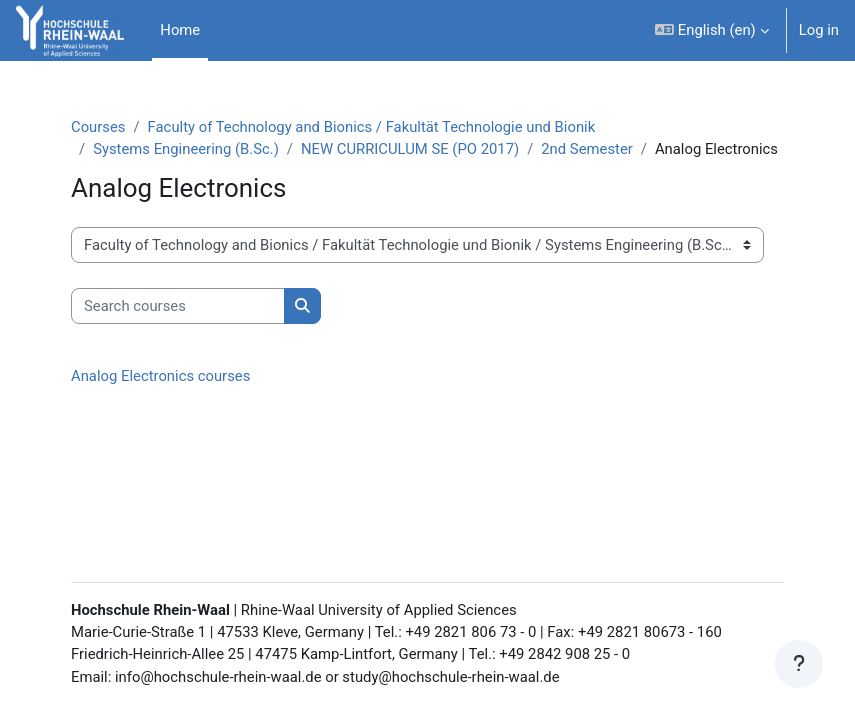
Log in (819, 30)
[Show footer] (799, 664)
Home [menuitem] (180, 30)
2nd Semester (587, 149)
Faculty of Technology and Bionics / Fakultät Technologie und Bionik (372, 127)
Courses (98, 127)
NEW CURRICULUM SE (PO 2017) (410, 149)
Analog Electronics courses (160, 376)
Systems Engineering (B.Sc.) (186, 149)
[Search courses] (178, 306)
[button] (712, 30)
